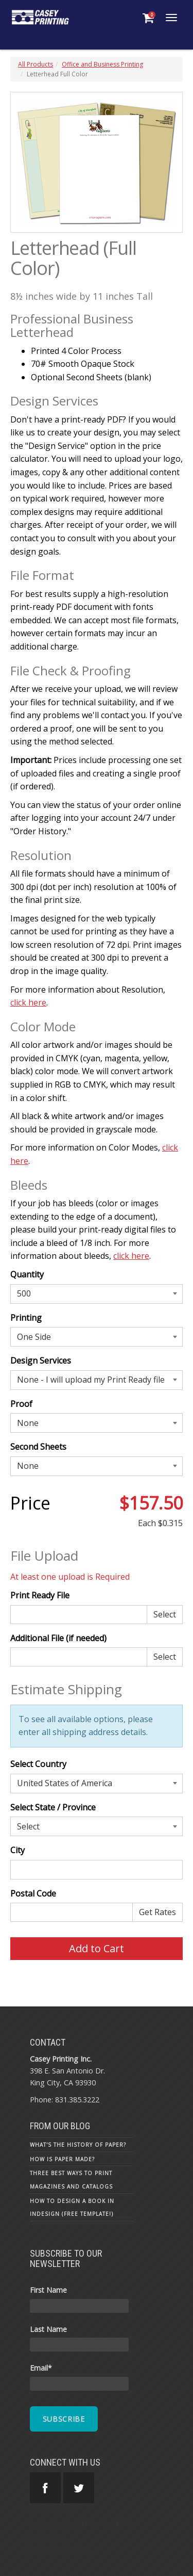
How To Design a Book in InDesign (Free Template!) (72, 2207)
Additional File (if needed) (58, 1638)
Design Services (40, 1360)
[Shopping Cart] (148, 17)
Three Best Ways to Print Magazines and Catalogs (71, 2179)
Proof (21, 1403)
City (17, 1850)
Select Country (38, 1764)
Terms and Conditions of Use (79, 2523)
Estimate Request (56, 2549)
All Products (35, 64)
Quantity (27, 1274)
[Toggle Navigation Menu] (171, 17)
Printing (26, 1317)
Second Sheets (38, 1446)
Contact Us (44, 2536)
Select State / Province (53, 1807)
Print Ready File (39, 1595)
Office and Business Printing (102, 64)
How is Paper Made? (62, 2159)
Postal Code (33, 1893)
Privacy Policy (49, 2510)
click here (28, 1002)
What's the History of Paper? (78, 2144)
